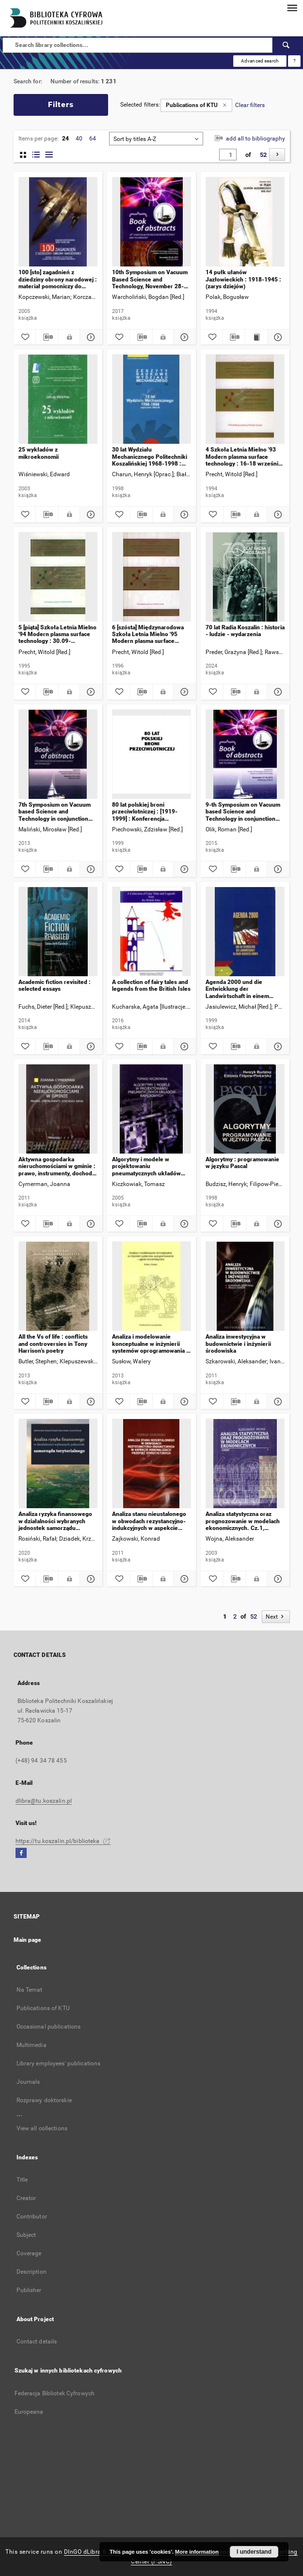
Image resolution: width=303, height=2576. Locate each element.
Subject (26, 2235)
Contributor (31, 2216)
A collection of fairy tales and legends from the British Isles (151, 985)
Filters (61, 104)
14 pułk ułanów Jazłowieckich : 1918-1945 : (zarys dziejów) (243, 279)
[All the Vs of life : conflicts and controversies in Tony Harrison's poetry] (58, 1286)
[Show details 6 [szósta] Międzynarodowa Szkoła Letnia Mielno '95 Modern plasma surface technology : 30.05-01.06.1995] (183, 692)
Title (22, 2179)
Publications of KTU (43, 2008)
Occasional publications (48, 2026)
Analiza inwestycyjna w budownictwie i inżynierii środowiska (238, 1343)
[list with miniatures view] (36, 155)
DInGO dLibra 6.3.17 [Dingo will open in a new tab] (92, 2551)
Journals (28, 2081)
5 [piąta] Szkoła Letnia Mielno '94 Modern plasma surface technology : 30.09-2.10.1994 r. (57, 634)
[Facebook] (21, 1853)
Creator (26, 2198)
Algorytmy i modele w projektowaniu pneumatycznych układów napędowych (146, 1166)
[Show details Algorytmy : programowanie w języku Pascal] (277, 1224)
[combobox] (156, 138)
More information (197, 2552)
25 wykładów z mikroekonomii (38, 453)
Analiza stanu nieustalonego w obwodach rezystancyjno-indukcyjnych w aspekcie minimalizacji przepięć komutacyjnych (149, 1521)
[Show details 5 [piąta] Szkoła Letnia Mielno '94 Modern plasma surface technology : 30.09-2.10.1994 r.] (90, 692)
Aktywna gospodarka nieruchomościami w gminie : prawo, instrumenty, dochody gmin (57, 1166)
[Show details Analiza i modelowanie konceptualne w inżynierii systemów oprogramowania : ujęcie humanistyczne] (183, 1401)
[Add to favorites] (25, 337)
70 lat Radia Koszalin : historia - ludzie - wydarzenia (245, 631)
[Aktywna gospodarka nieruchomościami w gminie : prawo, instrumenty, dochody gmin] (58, 1109)
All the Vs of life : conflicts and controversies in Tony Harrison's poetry (53, 1343)
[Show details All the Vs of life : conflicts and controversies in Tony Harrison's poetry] (90, 1401)
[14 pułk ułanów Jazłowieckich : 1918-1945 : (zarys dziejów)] (245, 222)
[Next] (277, 154)
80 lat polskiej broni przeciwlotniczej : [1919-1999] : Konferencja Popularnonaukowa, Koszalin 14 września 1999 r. (150, 811)
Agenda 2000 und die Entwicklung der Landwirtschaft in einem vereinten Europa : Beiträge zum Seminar (242, 989)
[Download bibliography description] (47, 337)
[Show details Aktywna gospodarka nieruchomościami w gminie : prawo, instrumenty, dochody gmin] (90, 1224)
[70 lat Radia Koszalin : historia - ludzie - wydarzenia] (245, 577)
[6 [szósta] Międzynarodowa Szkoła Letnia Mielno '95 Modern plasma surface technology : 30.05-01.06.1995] (151, 577)
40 (79, 138)
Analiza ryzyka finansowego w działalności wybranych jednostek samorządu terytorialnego (55, 1521)
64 (92, 138)
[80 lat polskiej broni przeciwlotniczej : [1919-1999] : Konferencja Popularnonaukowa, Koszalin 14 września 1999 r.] (151, 754)
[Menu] (292, 8)
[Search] (286, 45)
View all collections (41, 2128)
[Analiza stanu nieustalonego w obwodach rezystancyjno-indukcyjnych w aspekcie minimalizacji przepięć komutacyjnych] (151, 1464)
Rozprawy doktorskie (44, 2100)
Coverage (29, 2253)
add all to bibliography (249, 138)
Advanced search (260, 60)
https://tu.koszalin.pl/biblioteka (63, 1841)
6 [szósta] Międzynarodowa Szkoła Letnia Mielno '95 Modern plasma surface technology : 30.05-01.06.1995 (148, 634)
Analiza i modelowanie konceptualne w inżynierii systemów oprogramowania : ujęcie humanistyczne (150, 1343)
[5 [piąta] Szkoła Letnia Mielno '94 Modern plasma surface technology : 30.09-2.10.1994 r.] (58, 577)
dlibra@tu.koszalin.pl (44, 1800)
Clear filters (250, 105)
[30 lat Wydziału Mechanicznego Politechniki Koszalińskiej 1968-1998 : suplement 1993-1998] (151, 399)
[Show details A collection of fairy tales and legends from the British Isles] (183, 1046)
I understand (254, 2551)
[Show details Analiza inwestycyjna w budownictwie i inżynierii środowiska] (277, 1401)
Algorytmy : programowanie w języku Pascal (242, 1163)
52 (263, 154)
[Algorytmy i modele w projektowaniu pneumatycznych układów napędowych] (151, 1109)
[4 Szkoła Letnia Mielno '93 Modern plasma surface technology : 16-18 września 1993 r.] (245, 399)
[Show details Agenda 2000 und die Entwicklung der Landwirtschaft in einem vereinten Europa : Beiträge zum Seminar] (277, 1046)
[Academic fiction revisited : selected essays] (58, 932)
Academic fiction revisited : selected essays (54, 985)
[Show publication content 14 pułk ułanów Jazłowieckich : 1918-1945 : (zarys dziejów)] (256, 337)
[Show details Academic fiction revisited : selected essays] (90, 1046)
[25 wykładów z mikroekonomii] (58, 399)
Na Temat (29, 1989)
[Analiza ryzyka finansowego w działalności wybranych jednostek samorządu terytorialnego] (58, 1464)
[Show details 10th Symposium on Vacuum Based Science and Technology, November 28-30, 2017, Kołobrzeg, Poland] (183, 337)
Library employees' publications (58, 2063)
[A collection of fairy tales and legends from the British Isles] (151, 932)
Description (31, 2271)
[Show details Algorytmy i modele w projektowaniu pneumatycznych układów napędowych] (183, 1224)
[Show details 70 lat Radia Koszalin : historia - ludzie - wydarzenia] (277, 692)
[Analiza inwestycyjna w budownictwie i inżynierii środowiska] (245, 1286)
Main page (28, 1939)
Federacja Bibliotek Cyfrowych (55, 2393)
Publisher (29, 2290)
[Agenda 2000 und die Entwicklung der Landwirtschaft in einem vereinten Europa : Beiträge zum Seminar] (245, 932)
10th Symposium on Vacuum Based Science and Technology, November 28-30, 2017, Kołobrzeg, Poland (150, 279)
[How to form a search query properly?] (294, 61)
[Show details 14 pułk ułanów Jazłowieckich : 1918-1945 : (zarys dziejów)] (277, 337)
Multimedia (31, 2045)
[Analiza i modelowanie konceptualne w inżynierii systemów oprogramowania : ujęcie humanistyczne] (151, 1286)
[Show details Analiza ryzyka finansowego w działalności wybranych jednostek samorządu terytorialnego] (90, 1579)
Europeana (29, 2411)
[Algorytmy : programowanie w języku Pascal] (245, 1109)
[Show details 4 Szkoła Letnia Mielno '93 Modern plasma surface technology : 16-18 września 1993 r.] (277, 514)
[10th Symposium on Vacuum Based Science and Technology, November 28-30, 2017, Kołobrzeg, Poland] (151, 222)
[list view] (49, 155)
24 (65, 138)
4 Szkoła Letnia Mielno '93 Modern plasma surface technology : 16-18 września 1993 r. (243, 456)
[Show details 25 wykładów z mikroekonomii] (90, 514)
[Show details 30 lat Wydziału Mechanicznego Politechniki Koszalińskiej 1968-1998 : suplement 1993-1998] (183, 514)
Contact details (36, 2341)
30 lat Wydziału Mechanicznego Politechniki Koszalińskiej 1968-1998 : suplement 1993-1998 (149, 456)
